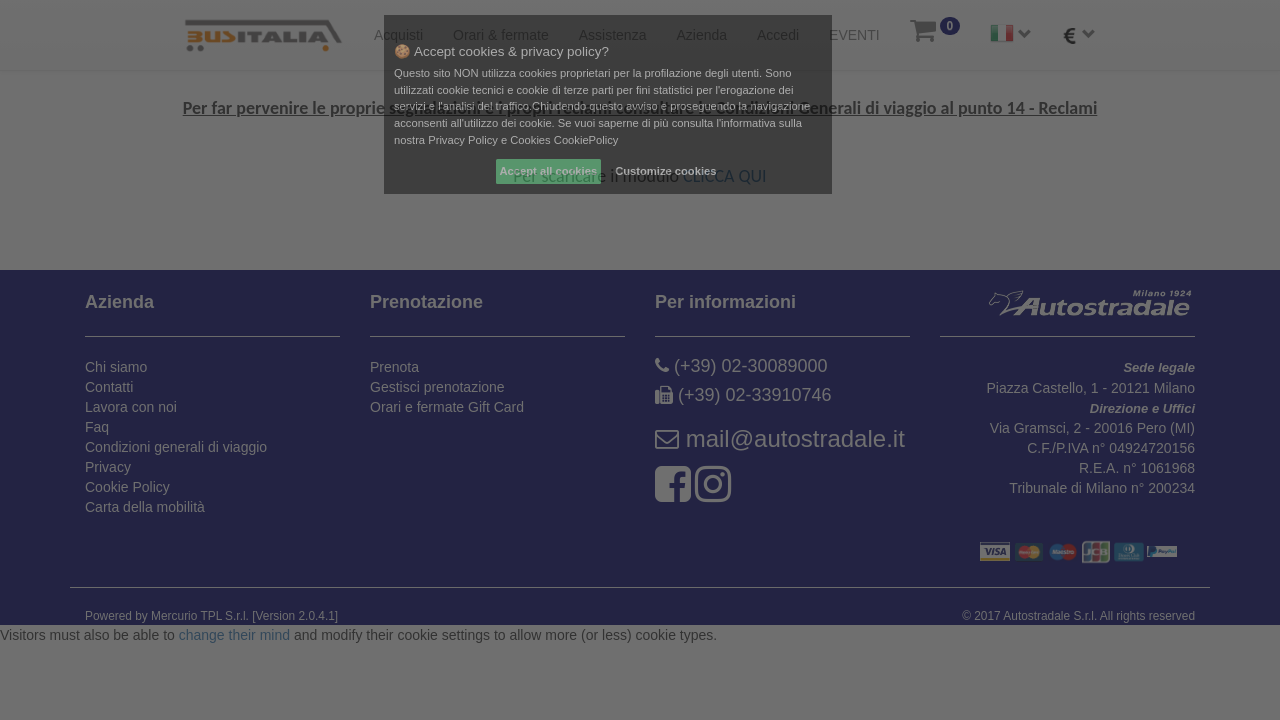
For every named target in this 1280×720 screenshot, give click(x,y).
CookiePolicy (586, 140)
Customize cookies (665, 171)
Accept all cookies (549, 171)
